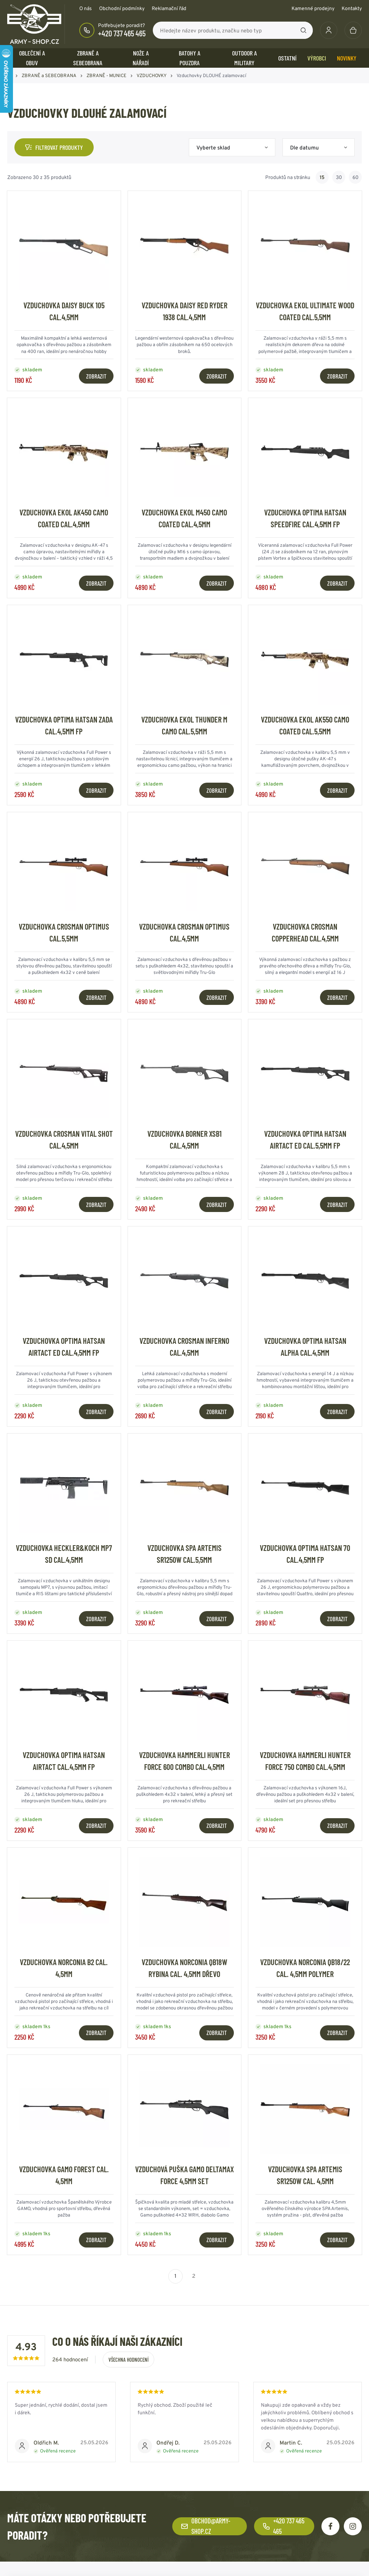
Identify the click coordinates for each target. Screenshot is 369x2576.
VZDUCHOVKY (151, 75)
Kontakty (352, 8)
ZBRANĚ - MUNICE (106, 75)
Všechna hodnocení (128, 2359)
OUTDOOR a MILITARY (244, 58)
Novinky (346, 58)
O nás (85, 8)
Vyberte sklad (213, 147)
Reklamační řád (169, 8)
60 (355, 177)
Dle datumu (304, 147)
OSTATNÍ (287, 58)
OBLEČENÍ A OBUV (32, 58)
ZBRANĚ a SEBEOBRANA (87, 58)
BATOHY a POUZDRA (189, 58)
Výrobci (316, 58)
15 (322, 177)
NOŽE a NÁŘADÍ (141, 58)
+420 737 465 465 (122, 33)
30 (339, 177)
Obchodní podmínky (122, 8)
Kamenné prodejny (313, 8)
